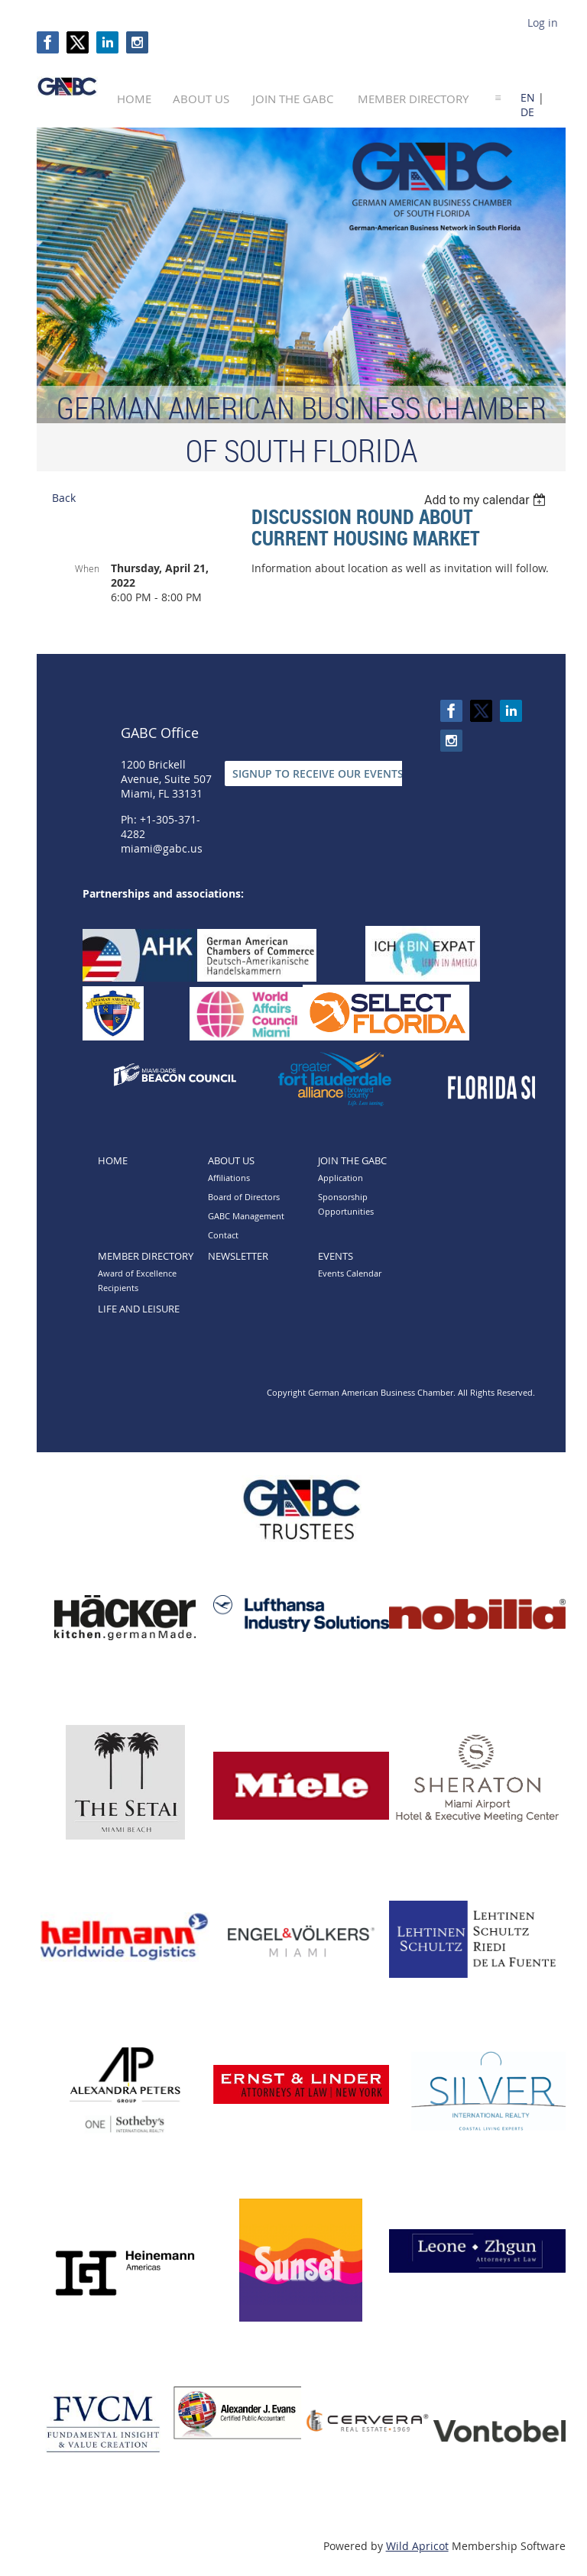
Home (113, 1160)
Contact (223, 1235)
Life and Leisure (139, 1309)
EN (528, 97)
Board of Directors (244, 1196)
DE (527, 112)
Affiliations (229, 1177)
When (87, 568)
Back (64, 497)
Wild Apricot (417, 2546)
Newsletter (238, 1256)
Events (335, 1256)
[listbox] (487, 500)
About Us (231, 1160)
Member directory (145, 1256)
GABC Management (246, 1216)
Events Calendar (349, 1273)
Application (340, 1177)
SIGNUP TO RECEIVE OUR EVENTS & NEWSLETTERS (361, 773)
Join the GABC (352, 1160)
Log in (542, 22)
